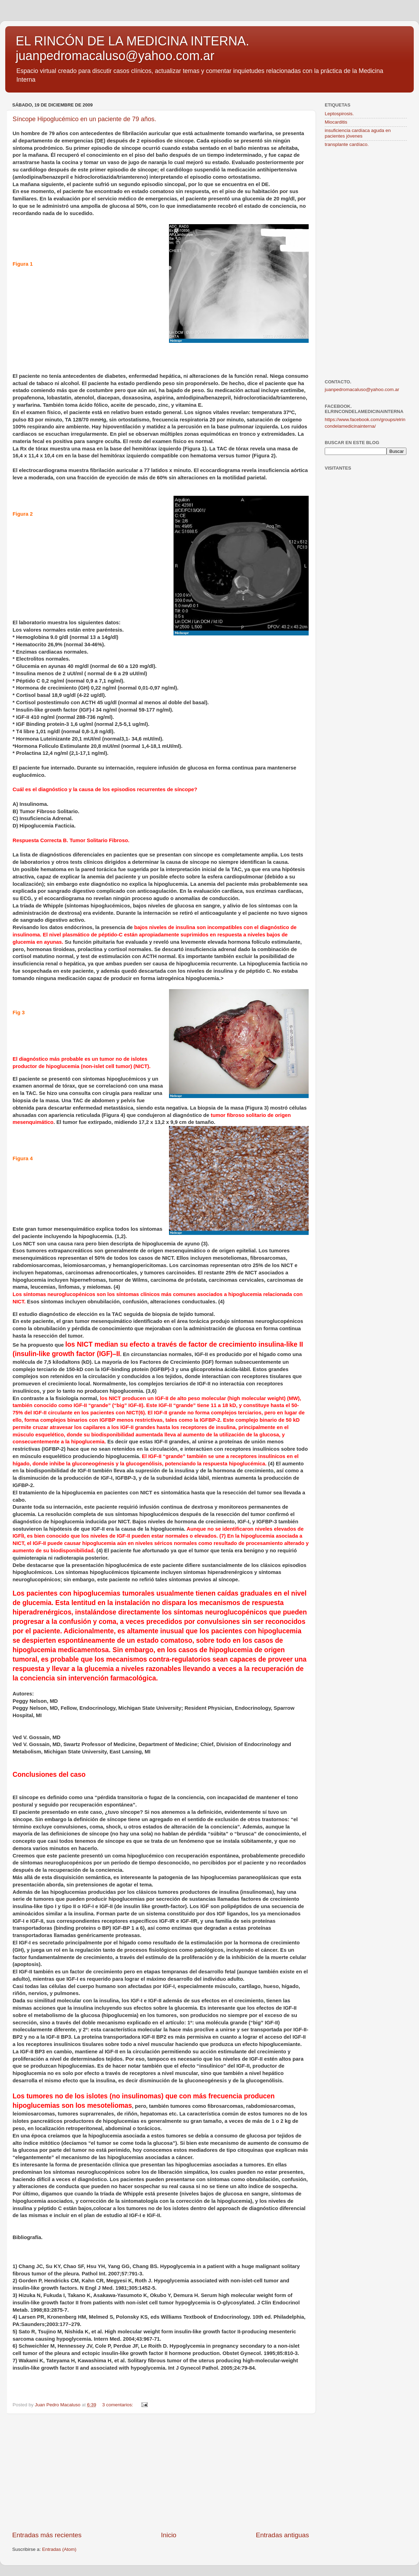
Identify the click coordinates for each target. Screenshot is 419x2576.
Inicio (168, 2535)
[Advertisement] (160, 2472)
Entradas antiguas (282, 2535)
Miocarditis (336, 122)
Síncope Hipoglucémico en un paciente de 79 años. (84, 119)
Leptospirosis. (339, 113)
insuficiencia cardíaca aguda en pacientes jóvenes (358, 133)
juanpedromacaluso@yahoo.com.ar (362, 389)
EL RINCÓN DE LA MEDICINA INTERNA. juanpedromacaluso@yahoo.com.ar (132, 48)
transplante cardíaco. (347, 144)
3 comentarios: (118, 2404)
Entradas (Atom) (59, 2549)
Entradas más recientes (46, 2535)
